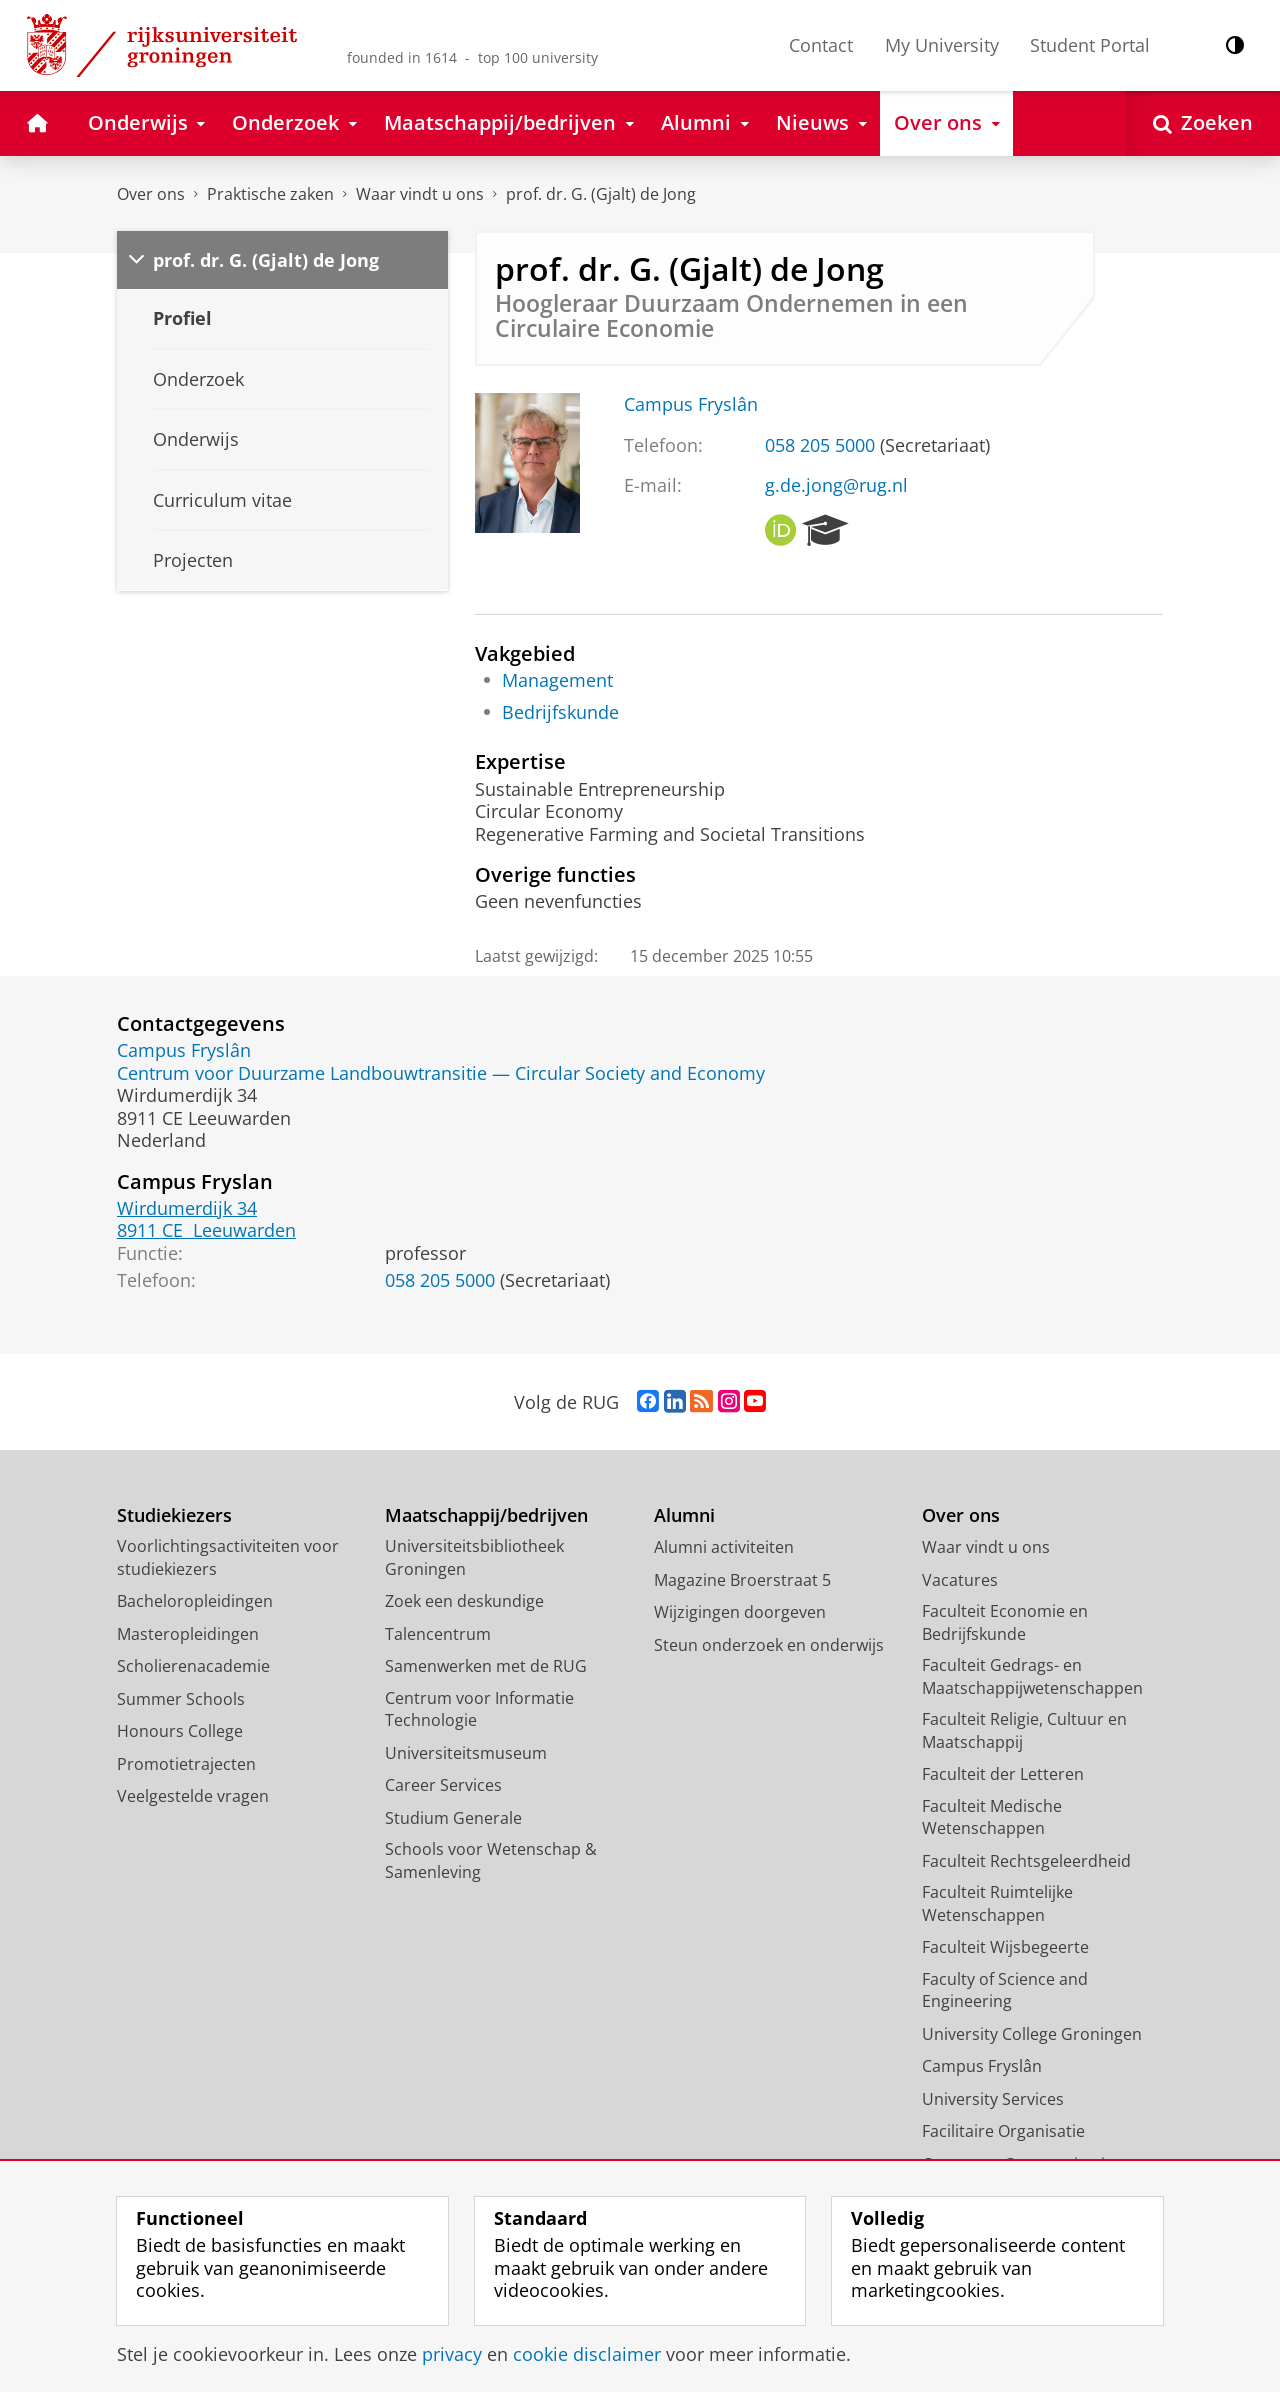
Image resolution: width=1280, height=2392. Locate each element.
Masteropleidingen (188, 1634)
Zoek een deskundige (464, 1601)
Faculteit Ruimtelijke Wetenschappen (997, 1903)
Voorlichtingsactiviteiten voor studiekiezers (228, 1557)
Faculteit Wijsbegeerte (1005, 1947)
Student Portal (1090, 45)
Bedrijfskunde (560, 712)
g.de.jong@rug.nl (836, 485)
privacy (452, 2354)
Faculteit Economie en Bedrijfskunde (1005, 1622)
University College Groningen (1032, 2034)
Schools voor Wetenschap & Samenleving (491, 1860)
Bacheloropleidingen (195, 1601)
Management (557, 680)
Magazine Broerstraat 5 (742, 1580)
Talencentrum (438, 1634)
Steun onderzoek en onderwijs (769, 1645)
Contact (821, 45)
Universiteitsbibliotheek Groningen (474, 1557)
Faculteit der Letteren (1003, 1774)
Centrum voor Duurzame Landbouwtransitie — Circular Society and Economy (441, 1073)
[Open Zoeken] (1203, 123)
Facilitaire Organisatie (1003, 2131)
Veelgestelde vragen (193, 1796)
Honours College (180, 1731)
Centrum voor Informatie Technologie (479, 1709)
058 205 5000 (820, 445)
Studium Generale (453, 1818)
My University (942, 45)
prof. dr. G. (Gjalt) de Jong (601, 194)
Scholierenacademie (193, 1666)
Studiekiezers (174, 1515)
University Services (993, 2099)
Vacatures (960, 1580)
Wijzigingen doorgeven (740, 1612)
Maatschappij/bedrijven (486, 1515)
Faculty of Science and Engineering (1005, 1990)
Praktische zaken (270, 194)
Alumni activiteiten (724, 1547)
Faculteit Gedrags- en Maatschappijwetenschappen (1032, 1676)
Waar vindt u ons (420, 194)
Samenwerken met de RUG (486, 1666)
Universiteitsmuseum (466, 1753)
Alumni (684, 1515)
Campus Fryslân (691, 404)
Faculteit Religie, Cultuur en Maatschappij (1024, 1730)
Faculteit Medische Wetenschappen (992, 1817)
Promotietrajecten (186, 1764)
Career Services (443, 1785)
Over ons (151, 194)
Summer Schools (181, 1699)
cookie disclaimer (587, 2354)
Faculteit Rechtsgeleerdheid (1026, 1861)
